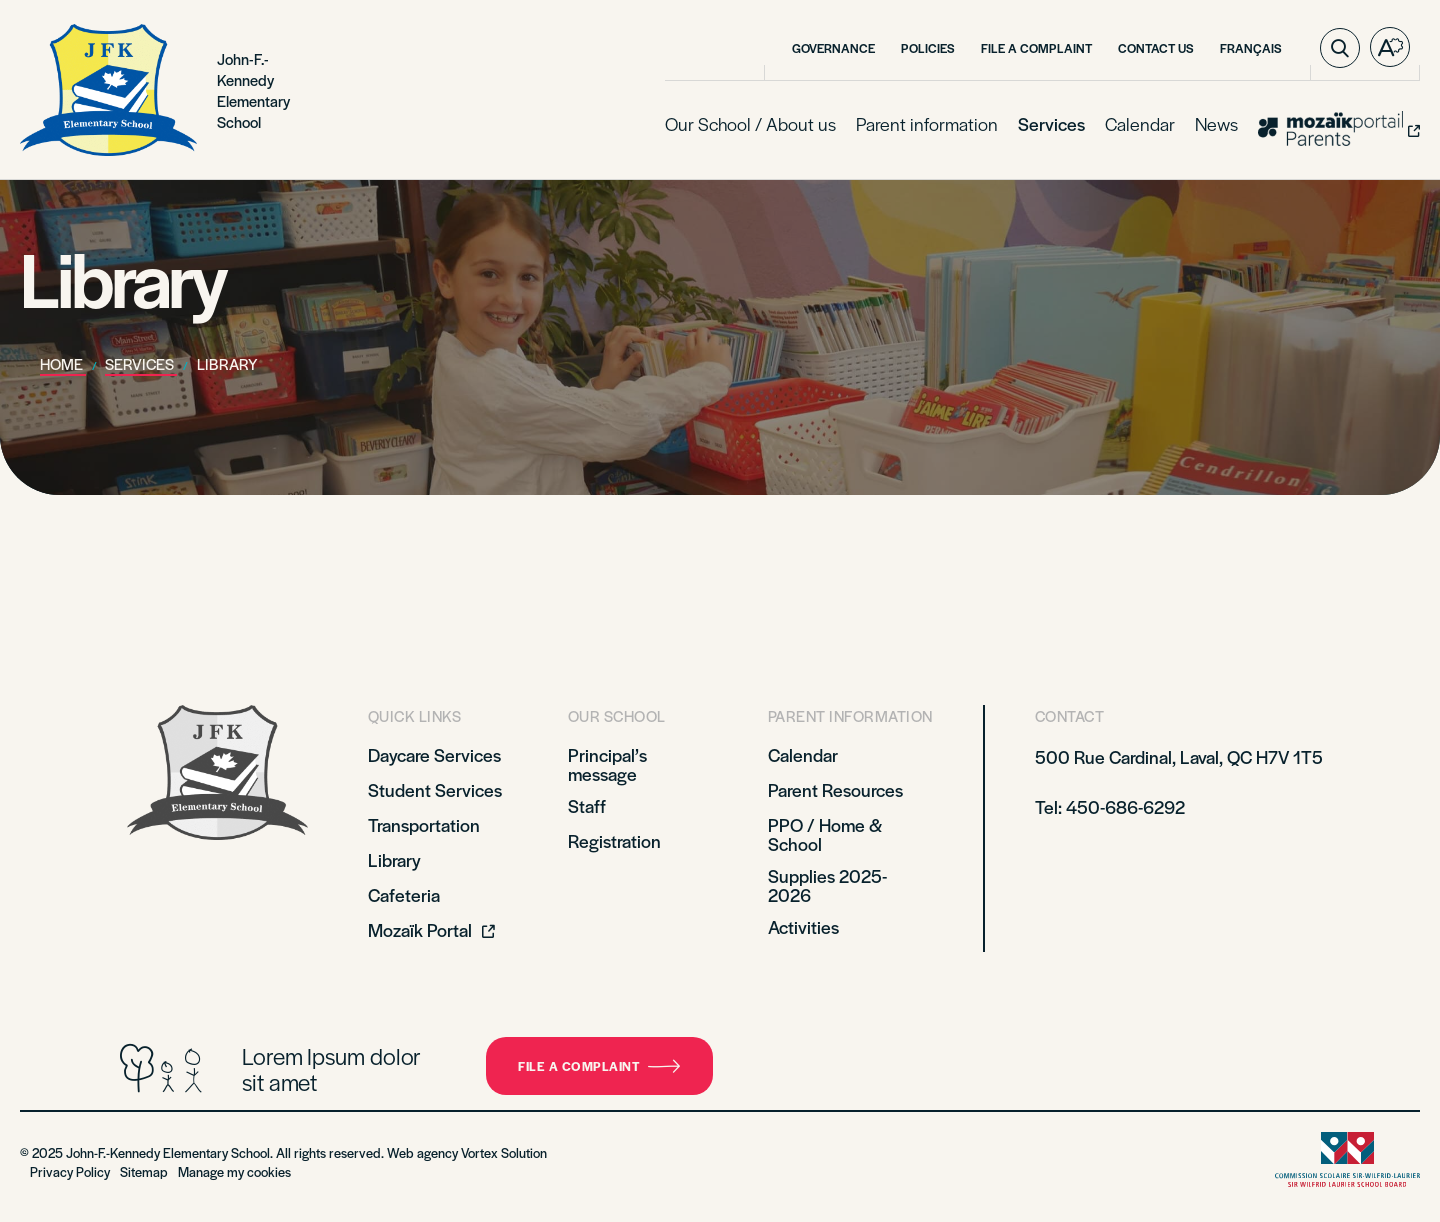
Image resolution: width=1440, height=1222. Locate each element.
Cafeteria (404, 894)
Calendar (1140, 123)
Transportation (424, 824)
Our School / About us (750, 123)
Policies (928, 48)
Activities (803, 926)
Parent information (927, 123)
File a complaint (599, 1066)
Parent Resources (835, 789)
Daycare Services (434, 754)
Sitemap (144, 1171)
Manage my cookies (234, 1171)
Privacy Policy (70, 1171)
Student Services (435, 789)
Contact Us (1156, 48)
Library (394, 859)
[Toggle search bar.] (1340, 48)
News (1216, 123)
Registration (614, 840)
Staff (587, 805)
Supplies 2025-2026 (827, 885)
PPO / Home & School (825, 834)
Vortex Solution (504, 1152)
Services (1051, 123)
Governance (833, 48)
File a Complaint (1036, 48)
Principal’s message (607, 764)
